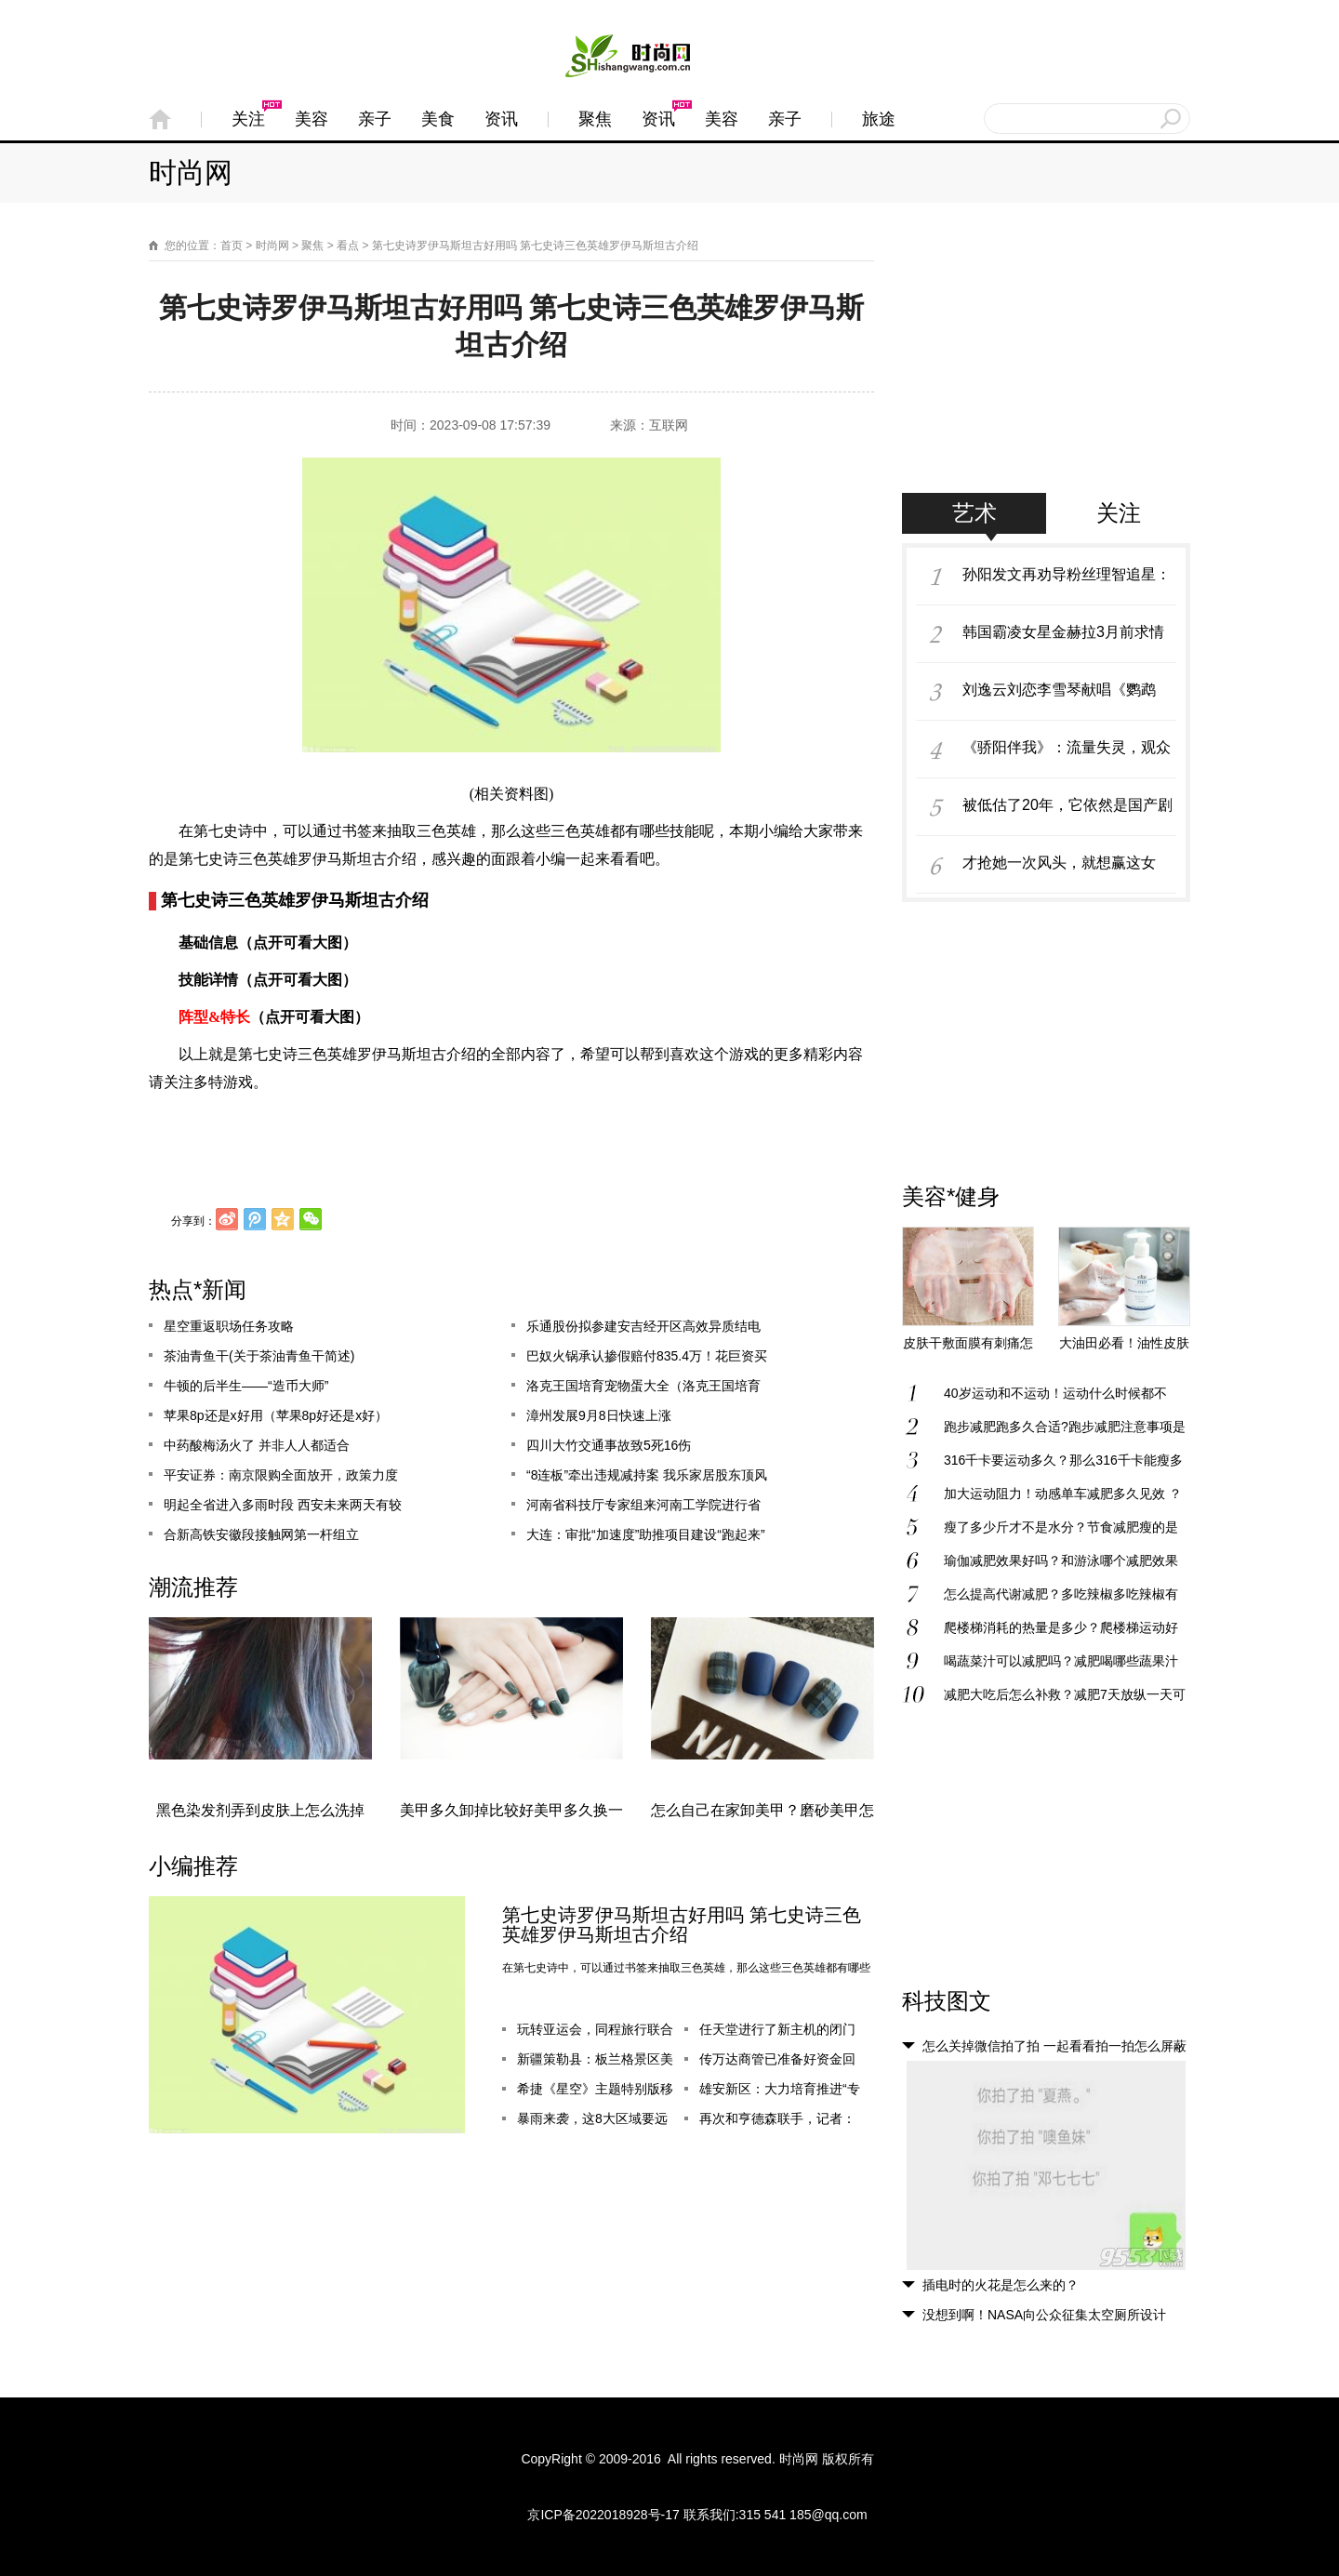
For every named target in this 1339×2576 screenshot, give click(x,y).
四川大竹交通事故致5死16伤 (608, 1446)
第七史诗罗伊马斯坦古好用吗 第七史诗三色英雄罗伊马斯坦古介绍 (681, 1925)
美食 (438, 119)
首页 (231, 245)
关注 (248, 119)
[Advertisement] (1046, 376)
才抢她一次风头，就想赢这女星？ (1059, 872)
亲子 (374, 119)
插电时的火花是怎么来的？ (1000, 2284)
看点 (348, 245)
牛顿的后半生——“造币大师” (246, 1386)
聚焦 (595, 119)
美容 (311, 119)
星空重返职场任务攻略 (229, 1327)
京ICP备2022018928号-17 (603, 2514)
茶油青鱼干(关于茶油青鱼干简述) (259, 1356)
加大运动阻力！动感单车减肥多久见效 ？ (1063, 1493)
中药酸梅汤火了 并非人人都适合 (257, 1446)
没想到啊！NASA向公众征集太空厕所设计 (1044, 2314)
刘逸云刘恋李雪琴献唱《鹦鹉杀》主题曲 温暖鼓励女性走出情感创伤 (1068, 699)
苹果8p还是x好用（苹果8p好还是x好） (276, 1416)
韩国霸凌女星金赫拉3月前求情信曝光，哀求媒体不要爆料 (1063, 641)
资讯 (501, 119)
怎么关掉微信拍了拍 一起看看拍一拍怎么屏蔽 (1054, 2045)
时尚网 (190, 172)
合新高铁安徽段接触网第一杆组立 (261, 1535)
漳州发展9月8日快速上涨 (598, 1416)
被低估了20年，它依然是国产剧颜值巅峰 (1067, 814)
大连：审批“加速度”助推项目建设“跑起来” (645, 1535)
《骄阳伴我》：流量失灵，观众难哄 (1066, 757)
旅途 (878, 119)
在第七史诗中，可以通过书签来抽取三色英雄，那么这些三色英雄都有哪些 (686, 1967)
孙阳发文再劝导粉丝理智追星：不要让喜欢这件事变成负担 (1066, 584)
